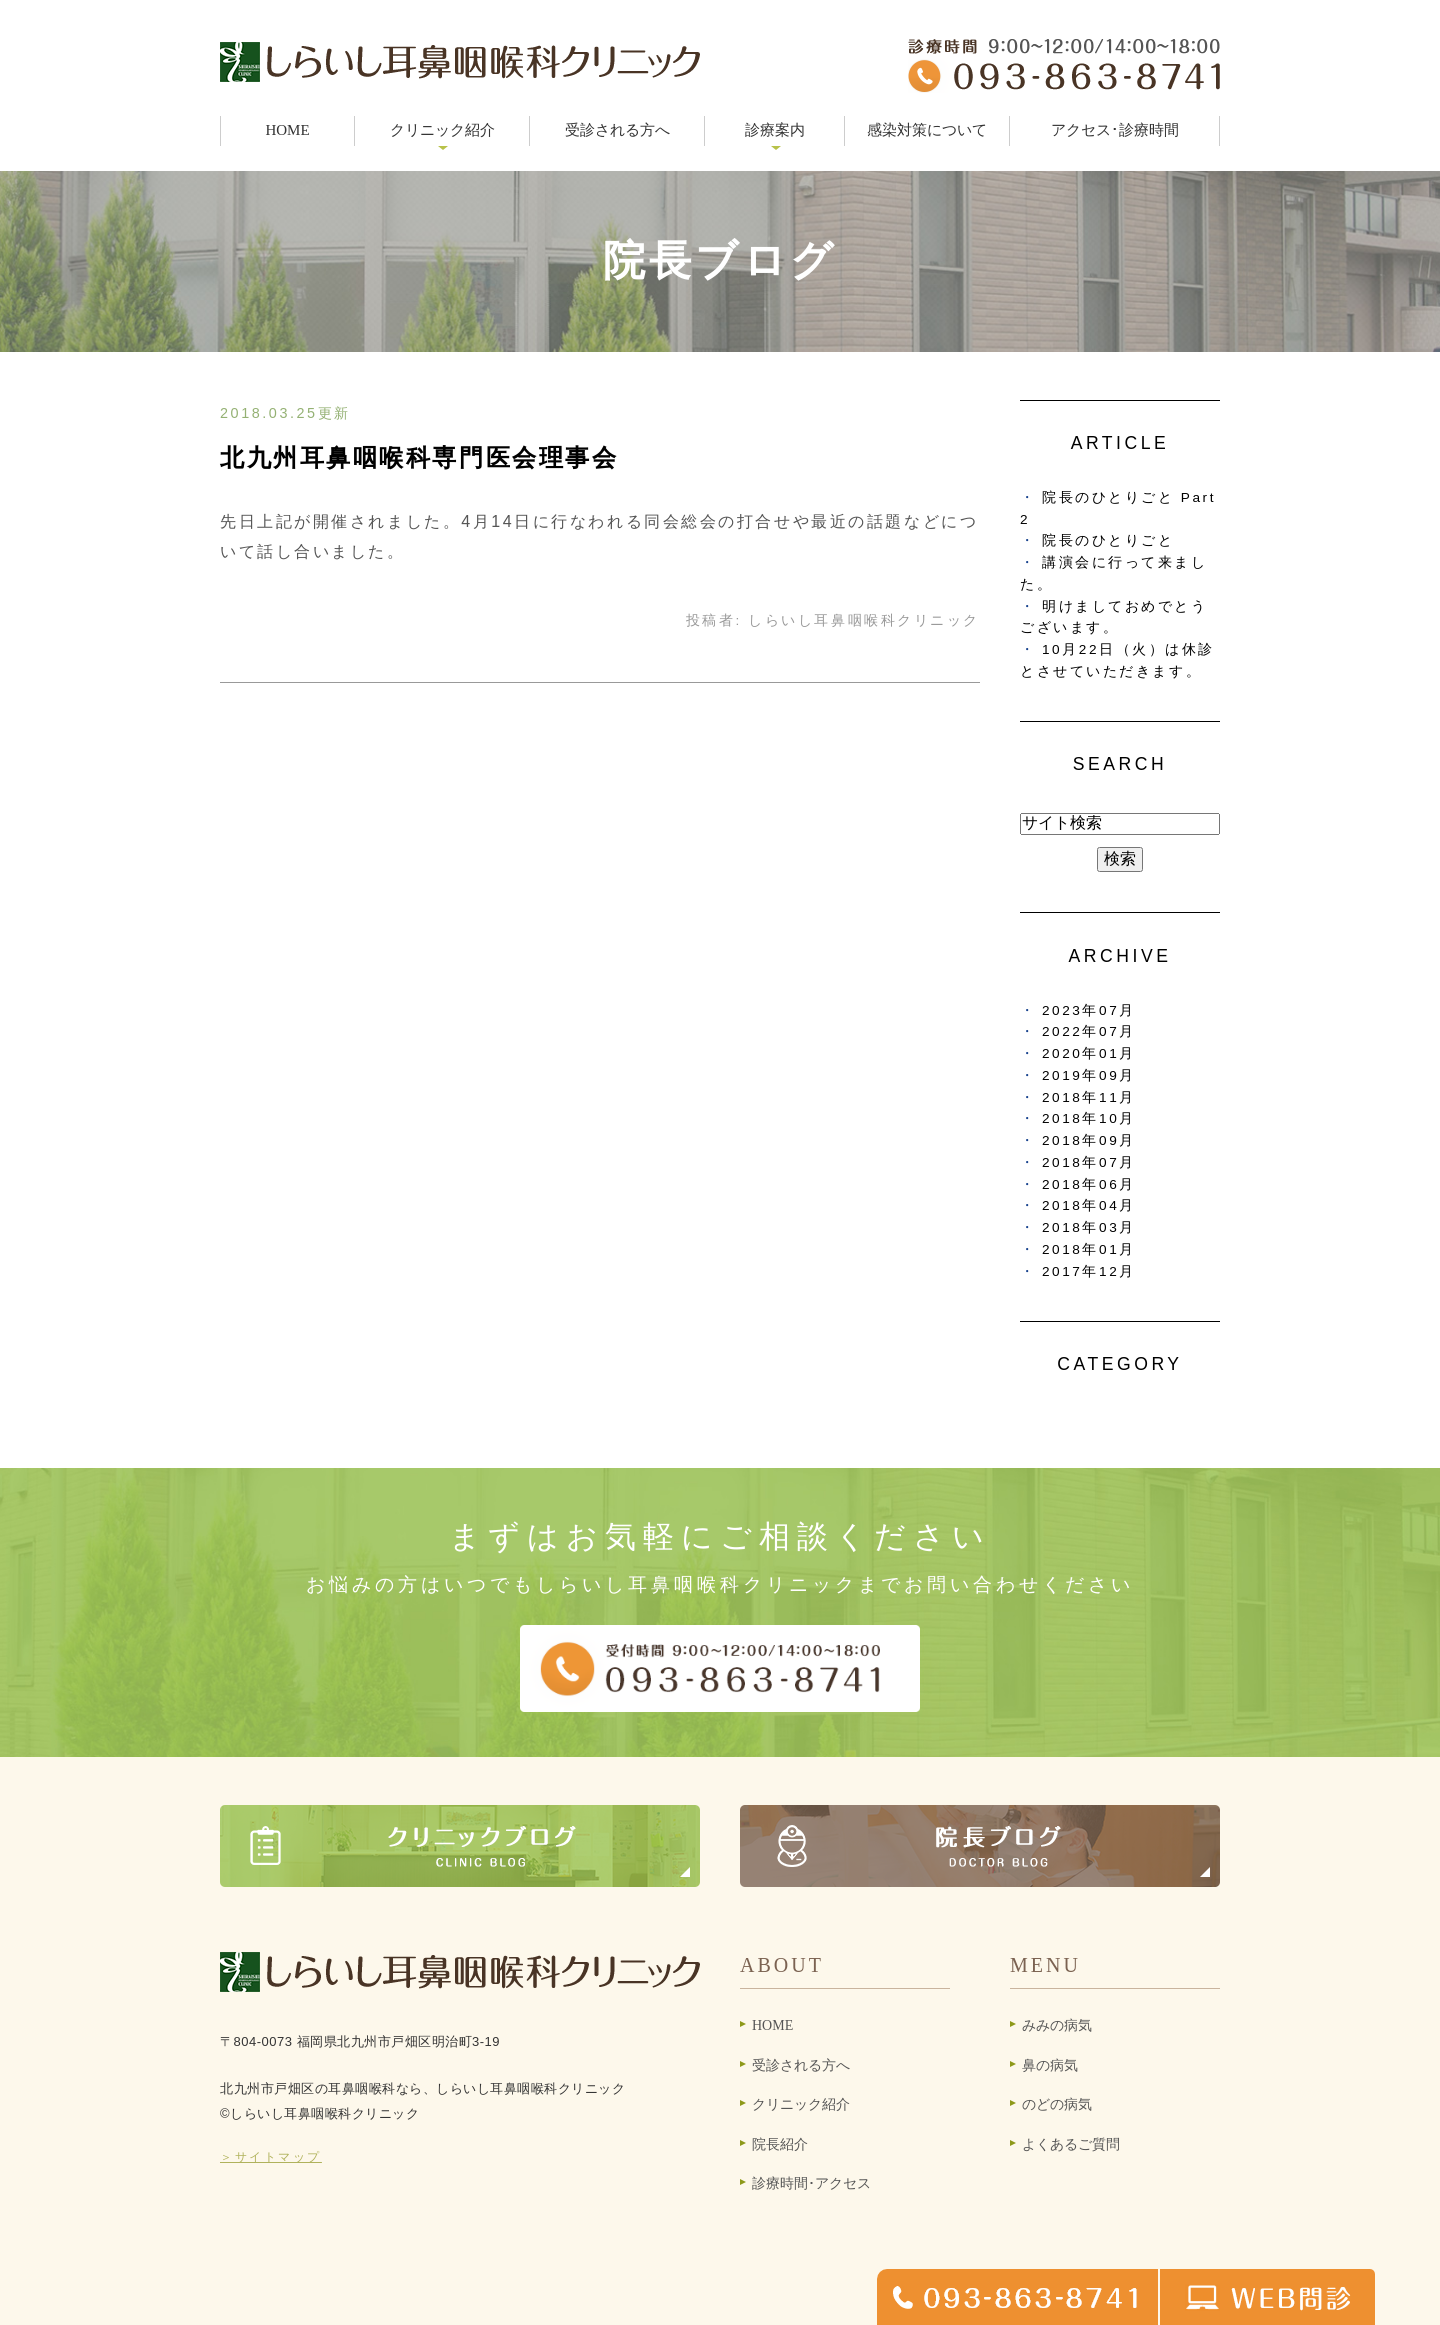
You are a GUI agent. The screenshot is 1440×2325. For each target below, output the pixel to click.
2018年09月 (1089, 1140)
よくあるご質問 (1071, 2144)
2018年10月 (1089, 1118)
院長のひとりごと (1108, 540)
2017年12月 (1089, 1271)
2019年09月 (1089, 1075)
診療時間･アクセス (811, 2183)
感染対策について (927, 130)
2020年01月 (1089, 1053)
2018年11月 (1089, 1097)
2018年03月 (1089, 1227)
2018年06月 (1089, 1184)
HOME (287, 130)
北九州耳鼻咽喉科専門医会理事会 (419, 457)
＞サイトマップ (271, 2157)
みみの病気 (1057, 2025)
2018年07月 (1089, 1162)
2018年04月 (1089, 1205)
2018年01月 (1089, 1249)
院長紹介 (780, 2144)
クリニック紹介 (801, 2104)
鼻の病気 (1050, 2065)
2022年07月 (1089, 1031)
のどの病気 (1057, 2104)
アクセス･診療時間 (1115, 130)
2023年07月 (1089, 1010)
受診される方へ (617, 130)
